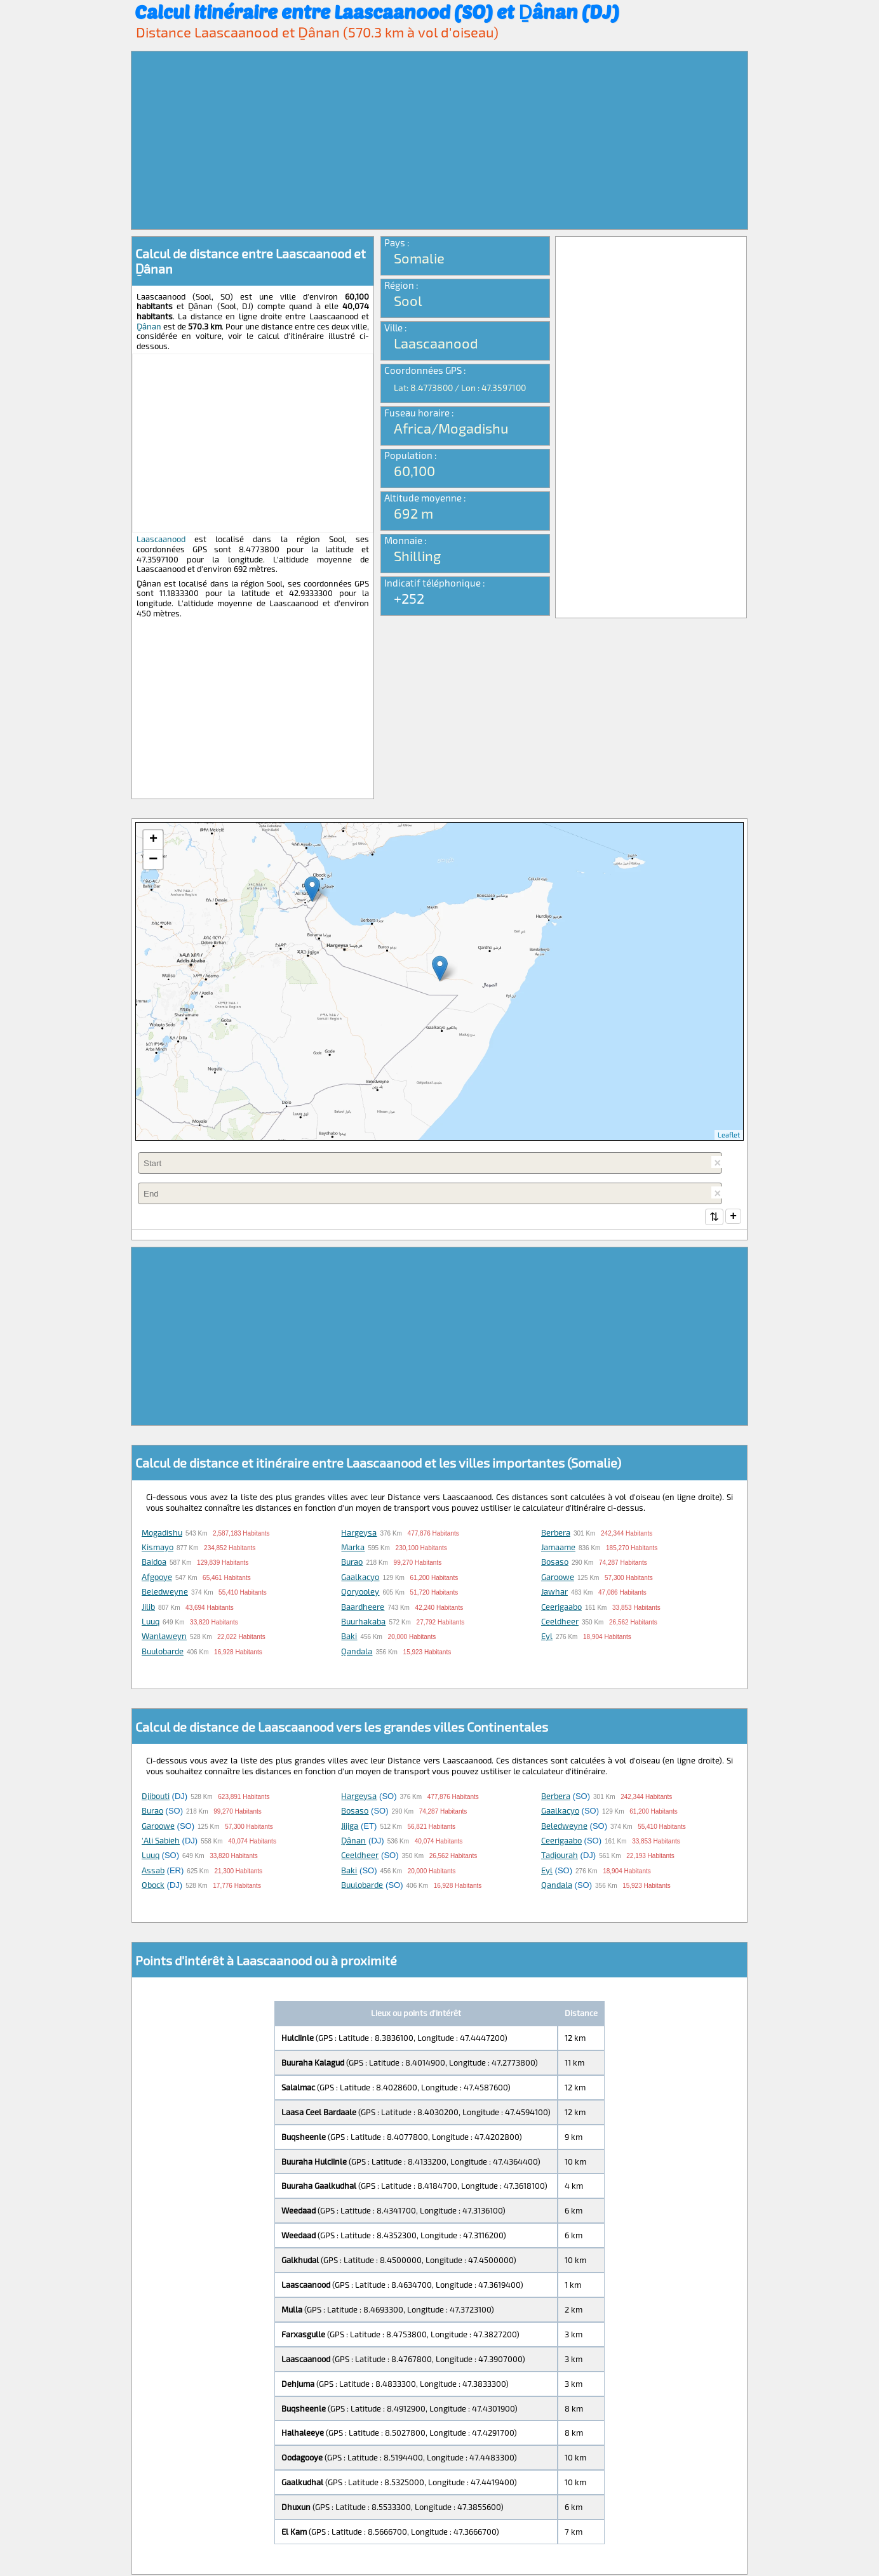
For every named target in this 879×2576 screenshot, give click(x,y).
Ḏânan (149, 326)
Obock (153, 1886)
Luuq (150, 1622)
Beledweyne (165, 1593)
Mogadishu (162, 1534)
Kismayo (157, 1548)
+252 (409, 598)
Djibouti (156, 1797)
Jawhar (554, 1593)
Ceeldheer (560, 1622)
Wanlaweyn (164, 1637)
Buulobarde (163, 1652)
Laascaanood (161, 539)
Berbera (555, 1534)
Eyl (547, 1637)
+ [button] (153, 839)
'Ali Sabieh (161, 1841)
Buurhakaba (363, 1622)
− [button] (153, 859)
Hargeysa (359, 1534)
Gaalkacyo (360, 1578)
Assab (153, 1871)
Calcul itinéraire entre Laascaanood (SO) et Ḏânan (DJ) (377, 11)
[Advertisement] (439, 140)
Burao (352, 1563)
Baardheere (362, 1608)
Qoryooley (360, 1593)
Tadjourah (559, 1856)
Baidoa (154, 1563)
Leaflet (729, 1135)
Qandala (356, 1652)
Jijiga (349, 1827)
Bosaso (554, 1563)
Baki (349, 1637)
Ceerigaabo (561, 1608)
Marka (353, 1548)
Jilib (148, 1608)
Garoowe (557, 1578)
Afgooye (157, 1578)
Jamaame (558, 1548)
